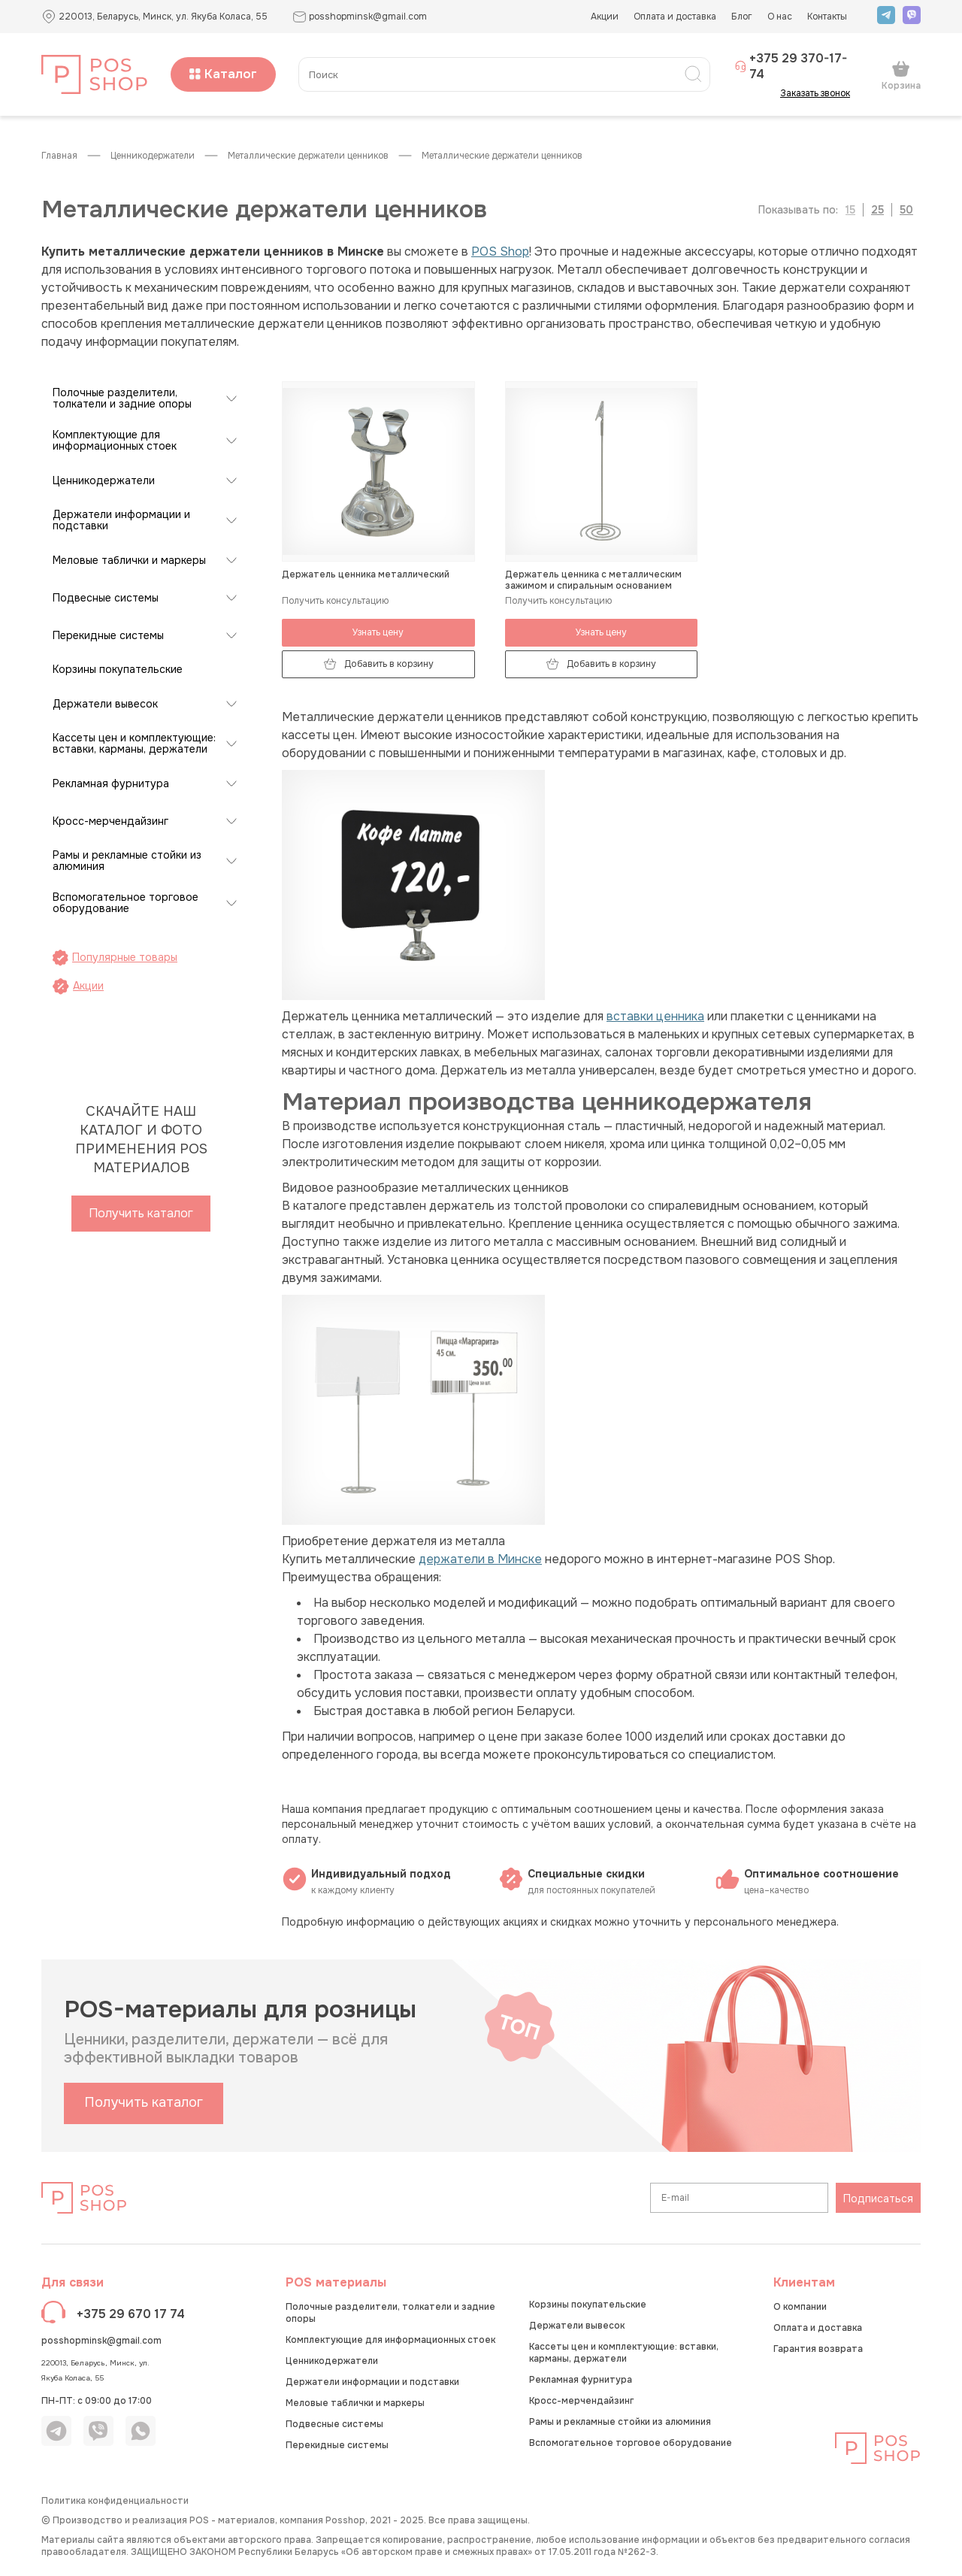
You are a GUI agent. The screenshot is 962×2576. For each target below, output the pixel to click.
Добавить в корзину (378, 664)
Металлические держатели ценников (308, 156)
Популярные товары (115, 958)
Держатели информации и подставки (121, 520)
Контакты (827, 16)
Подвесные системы (106, 598)
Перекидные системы (108, 635)
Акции (605, 16)
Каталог (223, 74)
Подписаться (878, 2198)
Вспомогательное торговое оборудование (125, 903)
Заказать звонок (819, 93)
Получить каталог (141, 1213)
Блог (741, 16)
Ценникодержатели (152, 156)
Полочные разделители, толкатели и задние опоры (122, 398)
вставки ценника (655, 1016)
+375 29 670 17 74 (131, 2314)
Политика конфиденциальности (115, 2501)
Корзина (901, 75)
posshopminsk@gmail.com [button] (359, 17)
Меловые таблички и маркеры (129, 560)
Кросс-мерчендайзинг (110, 821)
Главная (59, 156)
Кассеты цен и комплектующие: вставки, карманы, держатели (134, 743)
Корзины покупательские (118, 669)
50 (906, 210)
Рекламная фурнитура (111, 783)
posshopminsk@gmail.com (101, 2341)
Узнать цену (378, 632)
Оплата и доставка (675, 16)
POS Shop (500, 251)
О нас (779, 16)
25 (877, 210)
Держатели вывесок (105, 704)
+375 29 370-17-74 (790, 66)
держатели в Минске (480, 1559)
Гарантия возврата (818, 2349)
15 (850, 210)
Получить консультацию (335, 601)
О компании (800, 2307)
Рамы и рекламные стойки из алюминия (127, 861)
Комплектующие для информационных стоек (115, 440)
